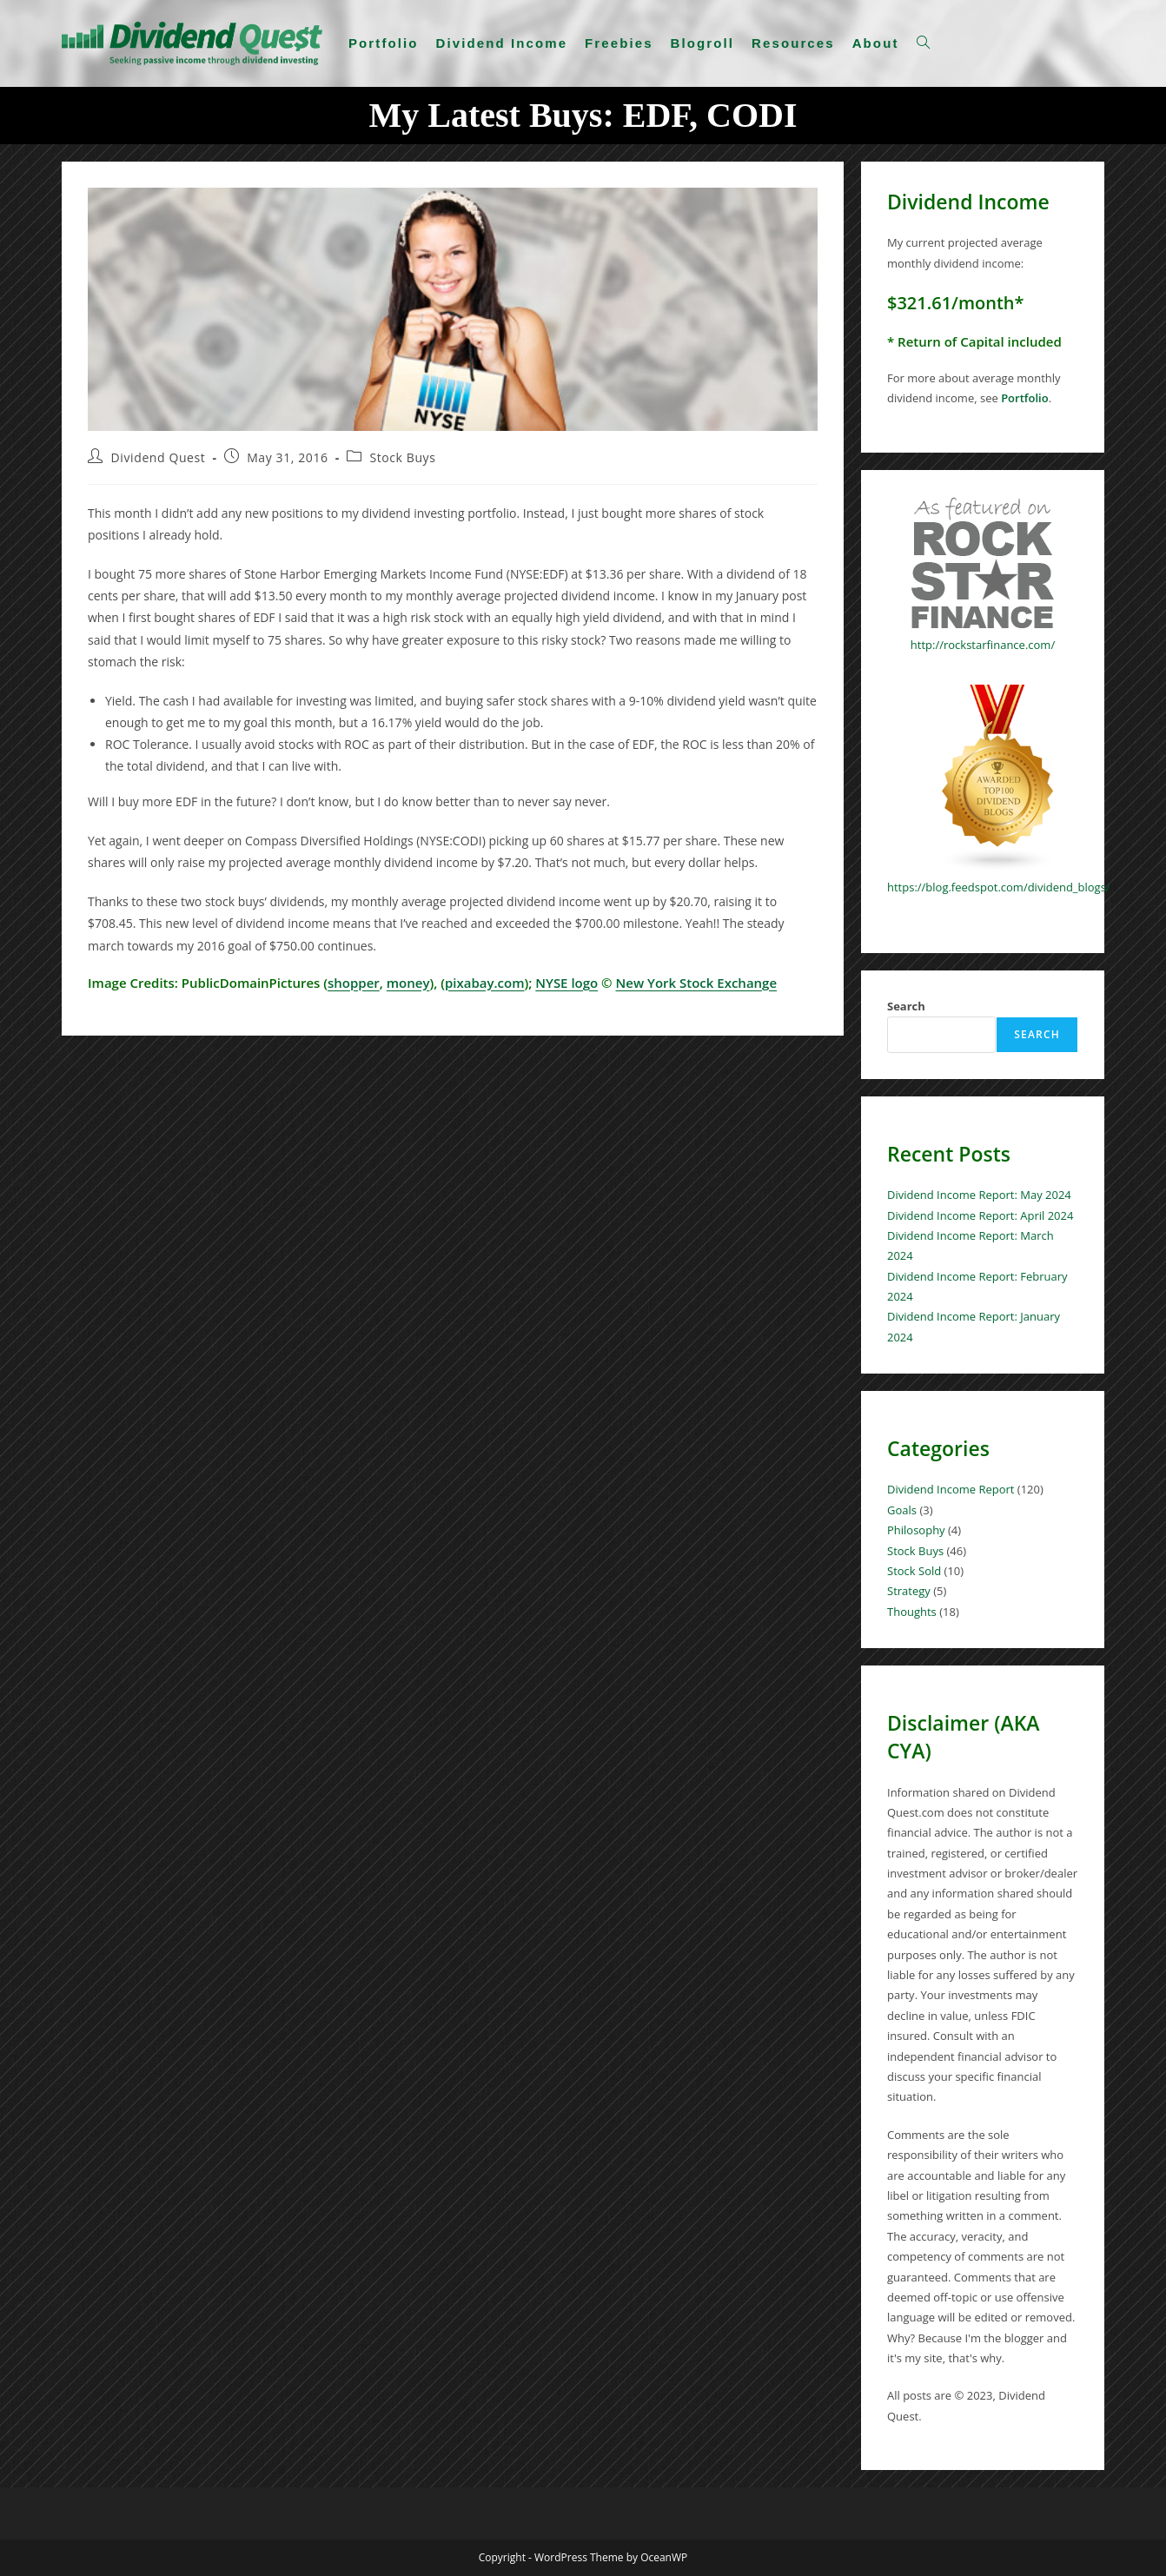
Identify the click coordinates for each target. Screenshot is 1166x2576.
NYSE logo (566, 982)
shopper (354, 982)
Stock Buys (402, 457)
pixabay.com (485, 982)
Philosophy (916, 1530)
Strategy (909, 1591)
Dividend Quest (158, 457)
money (408, 982)
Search (906, 1006)
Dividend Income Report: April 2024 (980, 1215)
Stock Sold (914, 1571)
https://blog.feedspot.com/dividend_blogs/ (998, 887)
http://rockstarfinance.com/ (983, 644)
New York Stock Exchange (696, 982)
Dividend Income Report (950, 1489)
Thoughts (912, 1611)
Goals (902, 1510)
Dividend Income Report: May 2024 (979, 1194)
